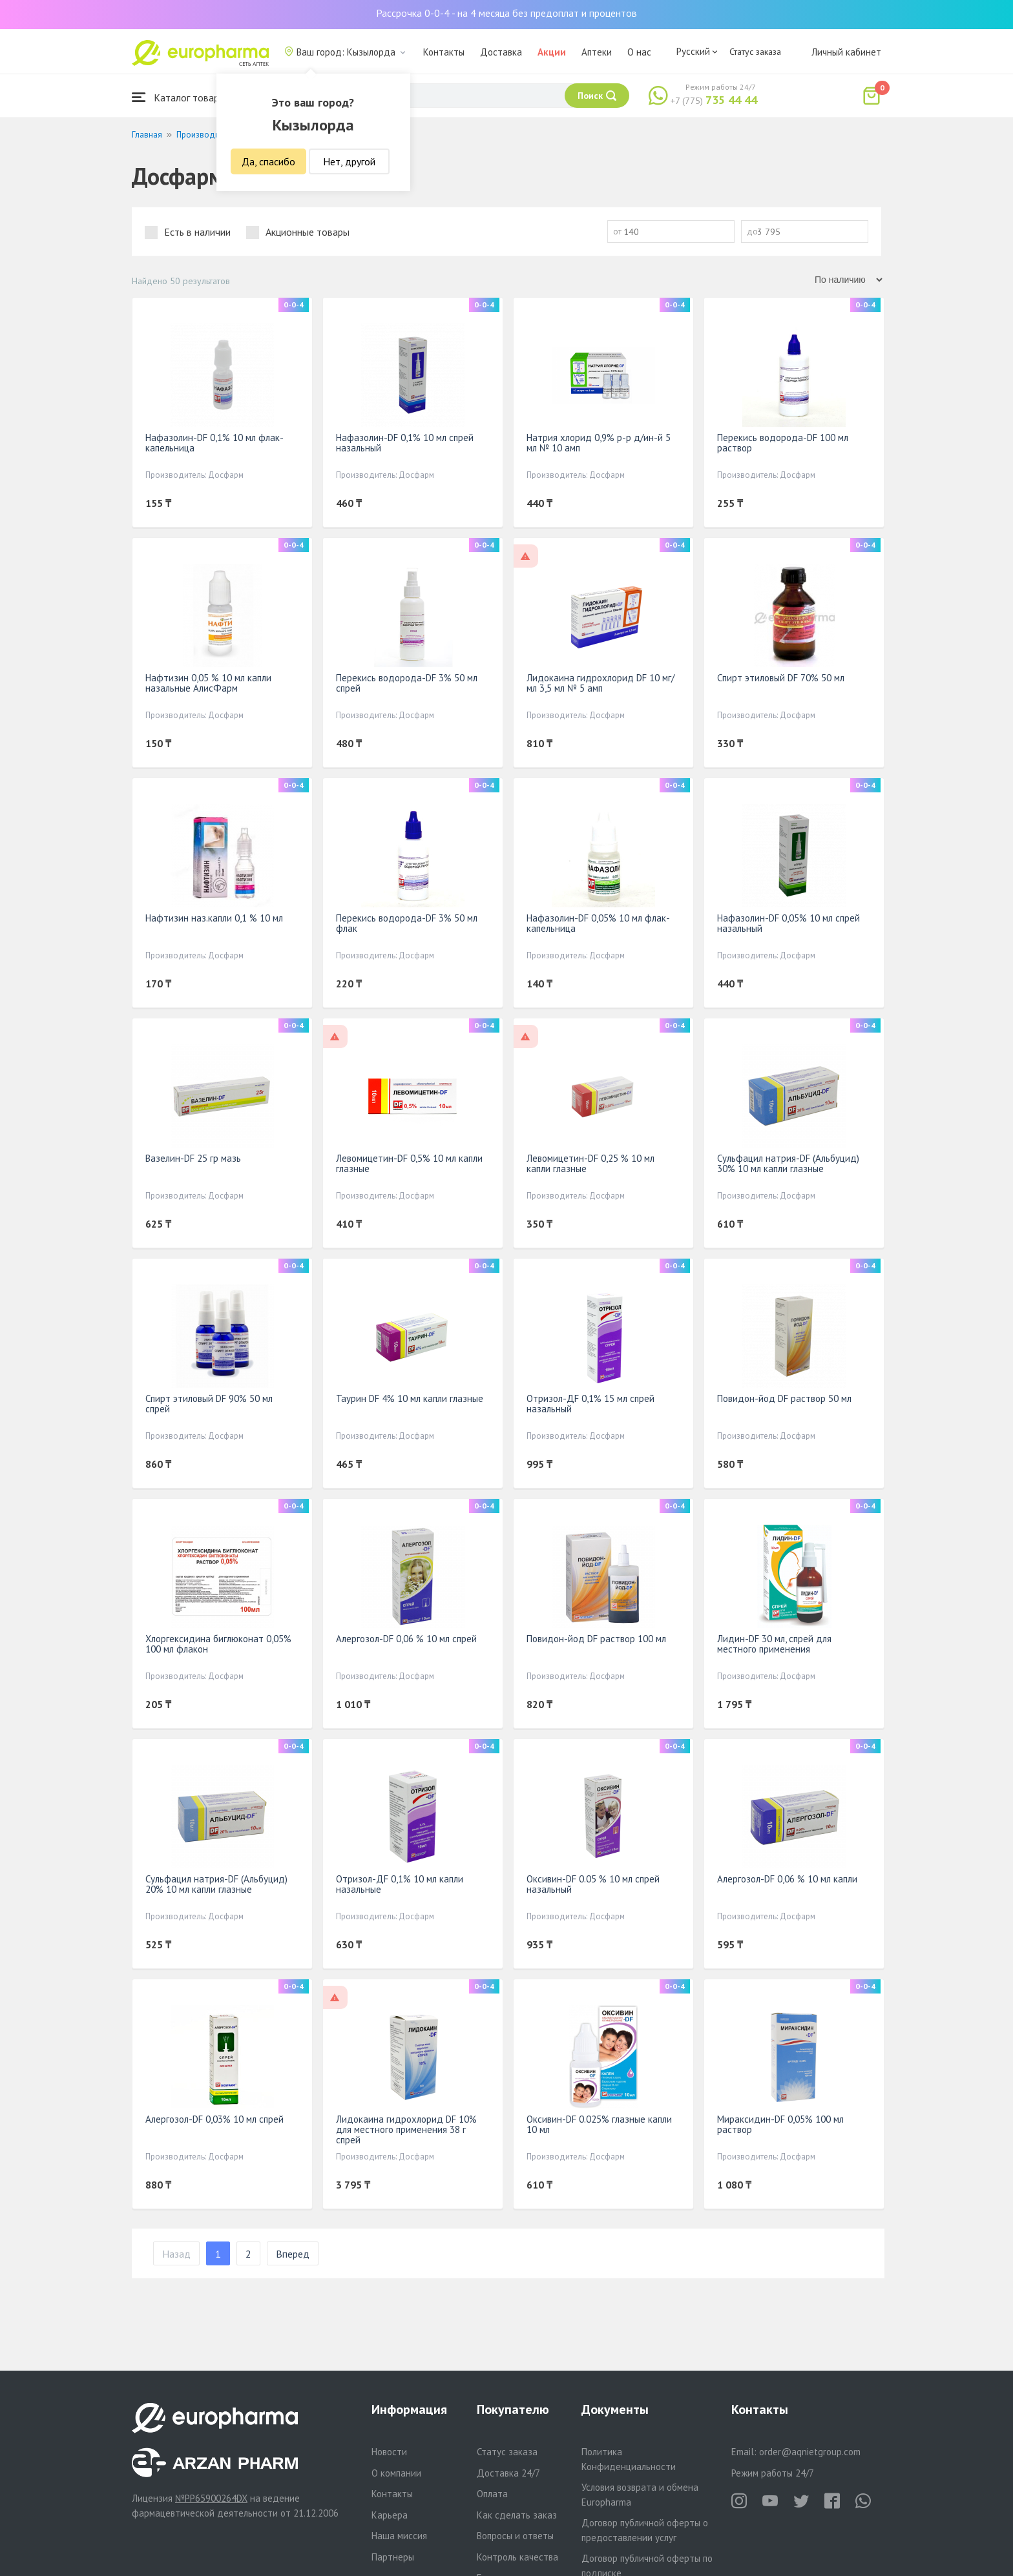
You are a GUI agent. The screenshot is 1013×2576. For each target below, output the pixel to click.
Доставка (501, 52)
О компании (396, 2473)
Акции (552, 52)
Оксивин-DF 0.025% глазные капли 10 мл (599, 2124)
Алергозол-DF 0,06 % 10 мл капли (787, 1879)
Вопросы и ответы (515, 2536)
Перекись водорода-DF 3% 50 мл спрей (406, 683)
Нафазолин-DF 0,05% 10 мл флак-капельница (598, 923)
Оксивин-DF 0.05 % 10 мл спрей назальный (593, 1884)
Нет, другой (349, 161)
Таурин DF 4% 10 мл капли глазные (409, 1398)
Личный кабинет (846, 52)
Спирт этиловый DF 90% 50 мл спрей (209, 1403)
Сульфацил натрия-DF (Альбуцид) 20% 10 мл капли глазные (216, 1884)
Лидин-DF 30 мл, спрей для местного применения (774, 1644)
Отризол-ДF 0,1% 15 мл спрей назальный (590, 1403)
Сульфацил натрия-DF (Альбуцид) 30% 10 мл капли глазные (788, 1163)
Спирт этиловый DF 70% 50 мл (780, 678)
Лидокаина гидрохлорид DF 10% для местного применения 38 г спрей (406, 2129)
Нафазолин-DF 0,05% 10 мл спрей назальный (788, 923)
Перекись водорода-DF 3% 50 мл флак (406, 923)
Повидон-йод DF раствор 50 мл (784, 1398)
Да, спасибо (268, 161)
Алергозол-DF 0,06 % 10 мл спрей (406, 1639)
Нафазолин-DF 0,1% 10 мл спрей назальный (405, 442)
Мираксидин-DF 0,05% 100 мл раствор (780, 2124)
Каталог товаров (181, 97)
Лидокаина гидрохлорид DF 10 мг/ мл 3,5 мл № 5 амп (600, 683)
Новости (389, 2452)
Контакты (444, 52)
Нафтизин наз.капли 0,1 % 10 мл (214, 918)
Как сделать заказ (517, 2515)
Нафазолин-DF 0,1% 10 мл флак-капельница (214, 442)
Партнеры (392, 2557)
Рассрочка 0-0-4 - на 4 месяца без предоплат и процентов (506, 12)
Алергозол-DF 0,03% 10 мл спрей (214, 2119)
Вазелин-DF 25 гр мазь (193, 1158)
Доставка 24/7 (508, 2473)
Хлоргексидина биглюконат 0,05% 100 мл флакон (218, 1644)
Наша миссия (399, 2536)
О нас (639, 52)
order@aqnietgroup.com (810, 2452)
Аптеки (596, 52)
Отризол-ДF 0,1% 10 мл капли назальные (399, 1884)
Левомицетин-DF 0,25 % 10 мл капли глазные (590, 1163)
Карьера (389, 2515)
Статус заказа (755, 51)
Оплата (492, 2494)
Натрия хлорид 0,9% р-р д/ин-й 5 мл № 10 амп (599, 442)
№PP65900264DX (211, 2498)
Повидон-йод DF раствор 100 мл (596, 1639)
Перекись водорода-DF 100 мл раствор (782, 442)
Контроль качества (517, 2557)
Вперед (292, 2253)
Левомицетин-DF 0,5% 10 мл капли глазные (409, 1163)
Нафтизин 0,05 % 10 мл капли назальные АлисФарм (208, 683)
